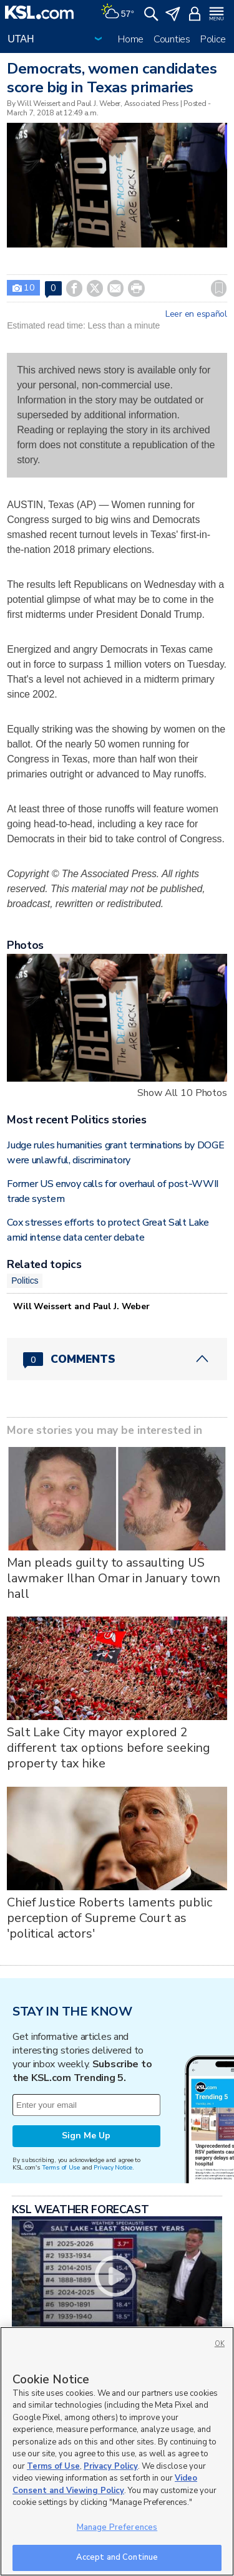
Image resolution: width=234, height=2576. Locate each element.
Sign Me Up (86, 2135)
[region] (117, 2451)
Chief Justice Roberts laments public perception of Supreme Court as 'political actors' (109, 1918)
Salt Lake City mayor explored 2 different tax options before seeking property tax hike (108, 1748)
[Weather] (117, 12)
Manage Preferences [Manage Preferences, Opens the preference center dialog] (117, 2527)
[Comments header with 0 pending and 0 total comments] (117, 1359)
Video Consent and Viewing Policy (104, 2484)
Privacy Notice (113, 2167)
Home (131, 39)
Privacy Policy (111, 2466)
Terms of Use (61, 2167)
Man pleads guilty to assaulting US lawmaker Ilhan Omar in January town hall (113, 1578)
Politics (24, 1281)
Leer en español (196, 314)
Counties (172, 39)
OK (220, 2343)
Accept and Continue (117, 2557)
